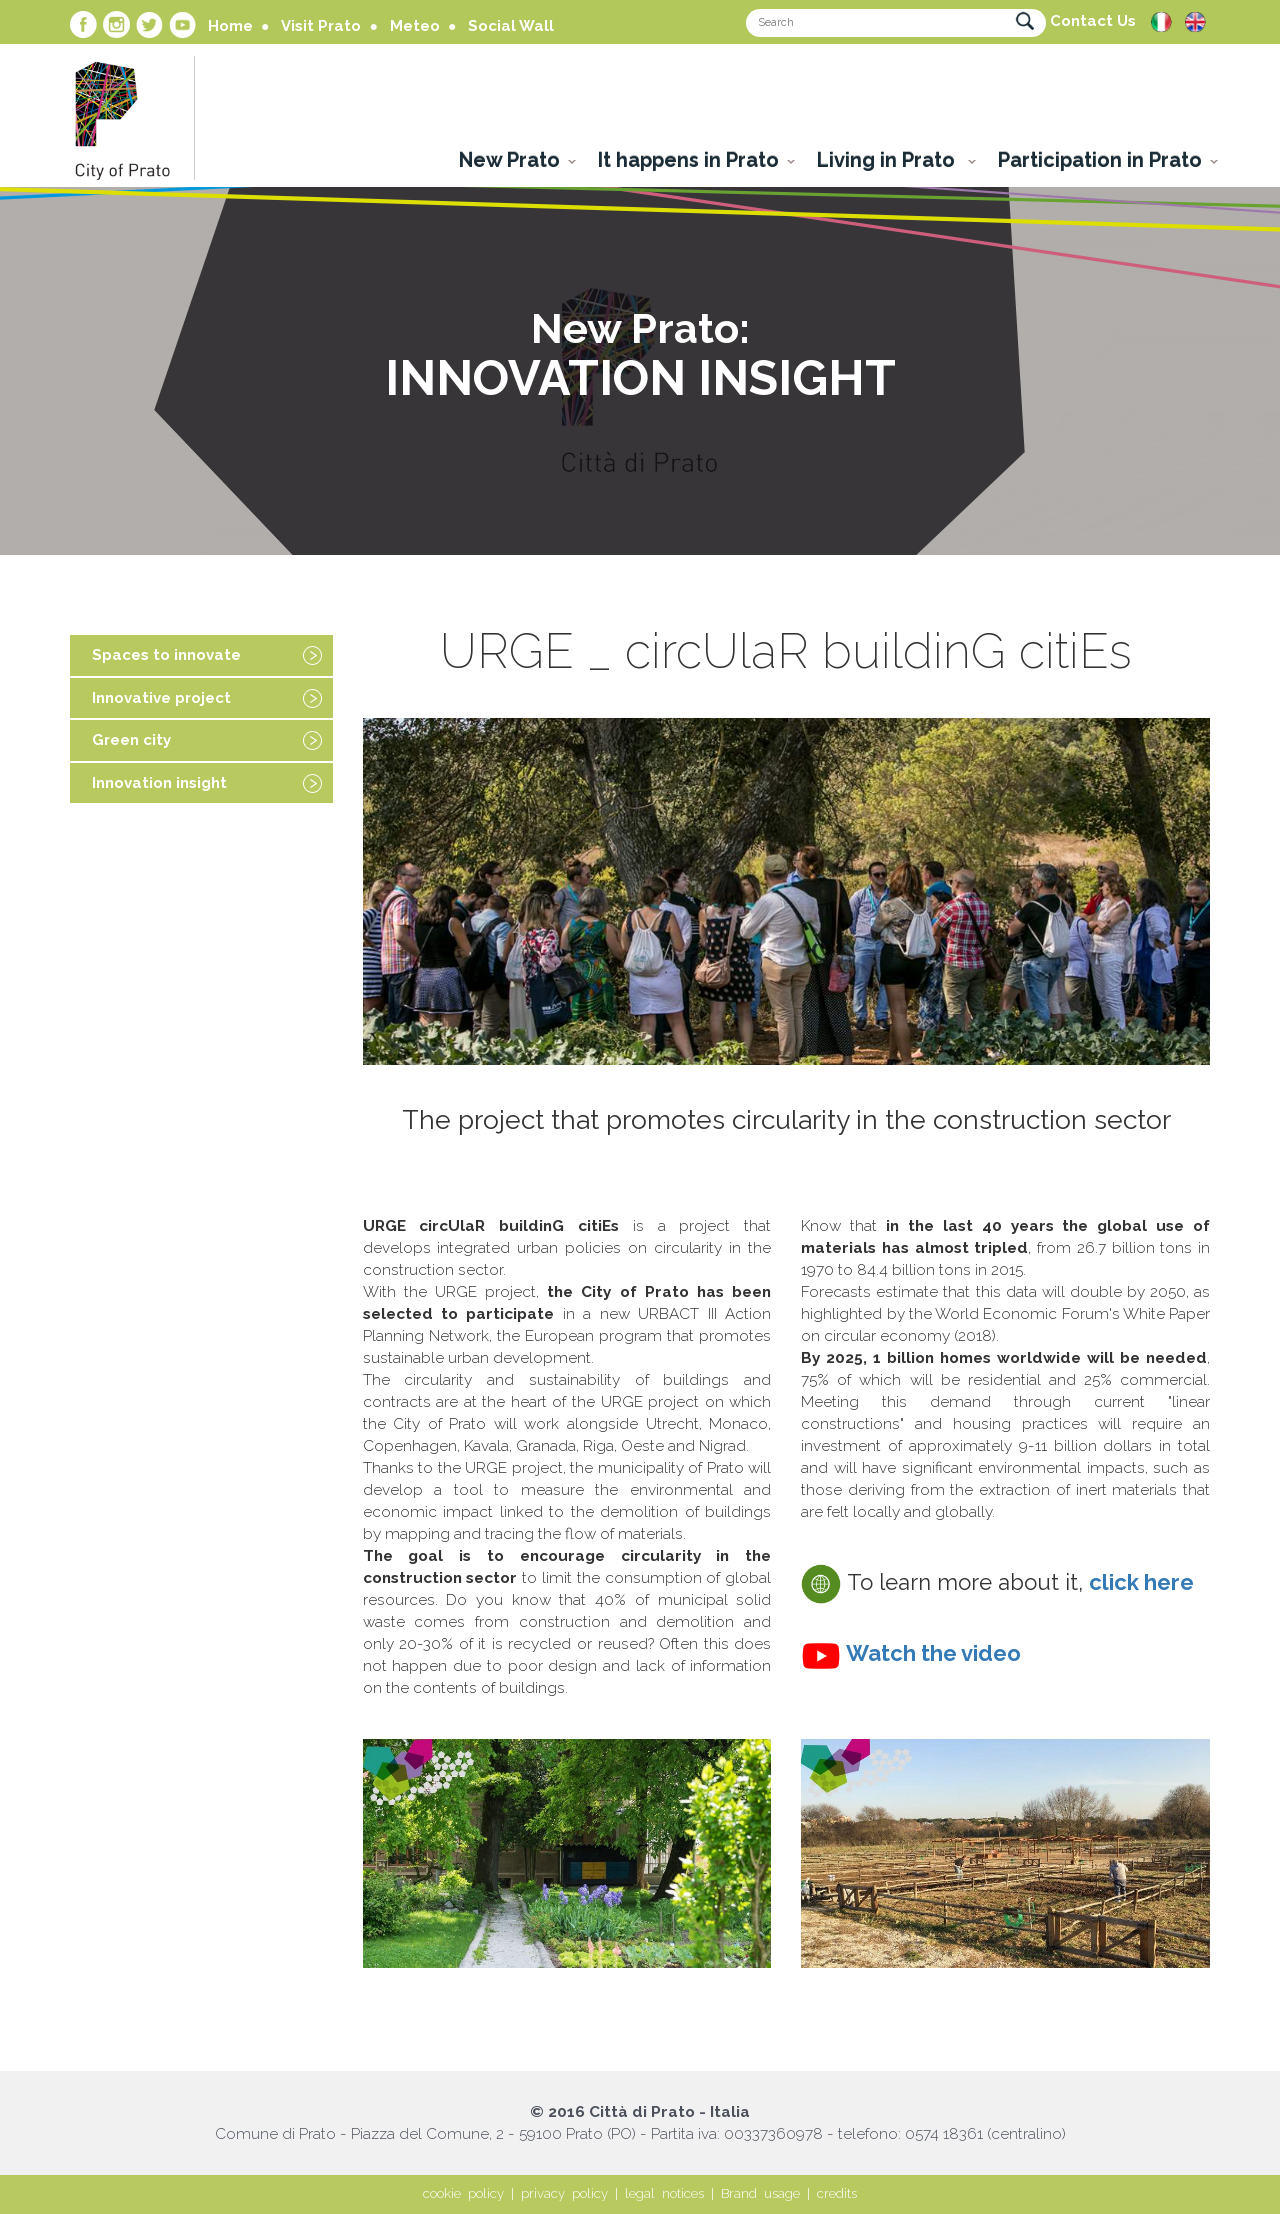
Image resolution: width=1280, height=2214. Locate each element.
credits (837, 2193)
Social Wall (511, 26)
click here (1141, 1582)
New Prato (509, 160)
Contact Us (1093, 21)
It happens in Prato (688, 160)
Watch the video (933, 1653)
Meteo (415, 26)
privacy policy (564, 2193)
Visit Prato (321, 26)
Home (230, 26)
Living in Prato (888, 160)
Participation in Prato (1100, 160)
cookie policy (463, 2193)
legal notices (664, 2193)
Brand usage (760, 2193)
